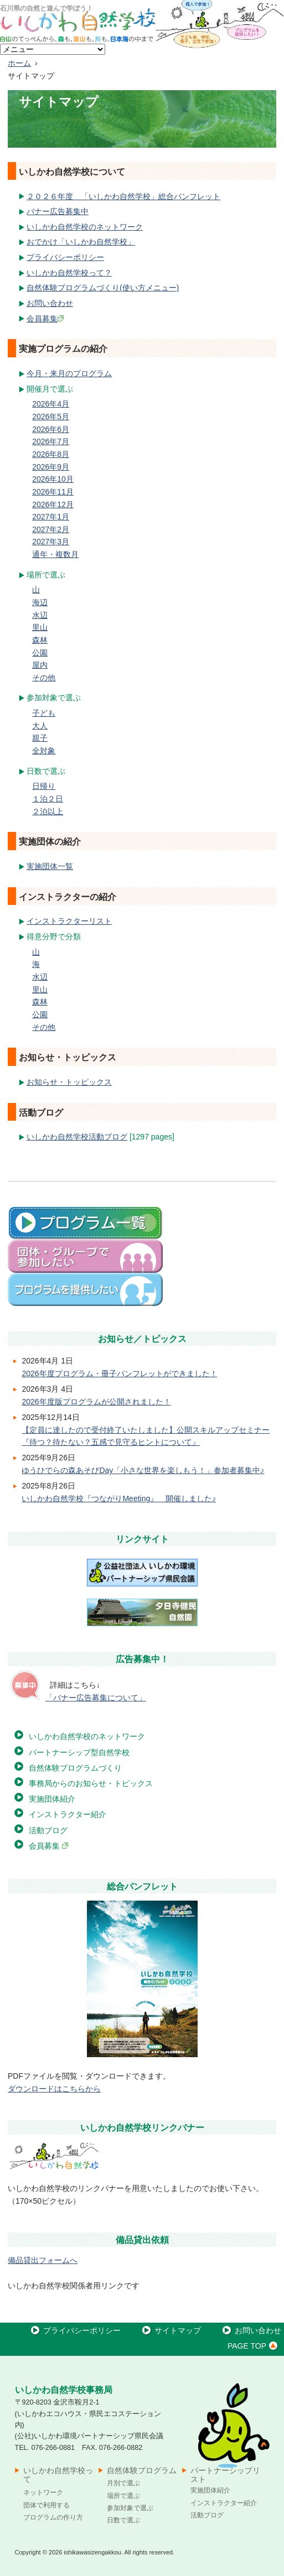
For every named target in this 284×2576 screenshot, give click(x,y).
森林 (40, 640)
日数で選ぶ (123, 2520)
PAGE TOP (254, 2345)
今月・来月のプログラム (69, 373)
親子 (40, 737)
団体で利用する (46, 2505)
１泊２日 (47, 798)
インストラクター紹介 (67, 1814)
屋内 (40, 664)
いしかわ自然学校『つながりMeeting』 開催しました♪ (119, 1498)
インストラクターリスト (69, 921)
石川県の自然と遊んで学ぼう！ (46, 8)
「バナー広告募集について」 (95, 1697)
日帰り (43, 786)
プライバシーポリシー (65, 257)
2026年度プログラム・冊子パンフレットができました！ (119, 1373)
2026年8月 (50, 454)
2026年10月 (53, 479)
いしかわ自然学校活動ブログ (77, 1136)
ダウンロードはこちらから (54, 2088)
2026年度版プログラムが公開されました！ (96, 1401)
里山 (40, 627)
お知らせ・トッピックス (69, 1082)
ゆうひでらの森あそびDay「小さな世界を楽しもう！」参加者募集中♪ (143, 1470)
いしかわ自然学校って (58, 2475)
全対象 (43, 750)
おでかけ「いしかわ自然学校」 (81, 241)
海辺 (40, 602)
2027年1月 (50, 516)
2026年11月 (53, 491)
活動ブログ (48, 1830)
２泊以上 (47, 811)
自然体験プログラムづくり (75, 1767)
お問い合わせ (50, 303)
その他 (43, 677)
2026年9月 (50, 466)
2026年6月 (50, 429)
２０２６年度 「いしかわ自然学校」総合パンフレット (123, 196)
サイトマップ (170, 2330)
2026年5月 (50, 416)
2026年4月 (50, 403)
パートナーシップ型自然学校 (79, 1752)
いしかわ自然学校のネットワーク (85, 226)
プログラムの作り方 (53, 2517)
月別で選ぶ (123, 2483)
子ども (43, 713)
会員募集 (45, 318)
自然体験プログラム (142, 2470)
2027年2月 (50, 529)
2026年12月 (53, 504)
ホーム (19, 63)
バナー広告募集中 (58, 211)
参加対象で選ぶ (130, 2508)
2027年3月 (50, 541)
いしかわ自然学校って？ (69, 272)
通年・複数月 (55, 554)
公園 (40, 652)
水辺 (40, 615)
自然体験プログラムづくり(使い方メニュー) (103, 287)
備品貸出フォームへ (43, 2260)
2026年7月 (50, 441)
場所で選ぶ (123, 2496)
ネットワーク (43, 2492)
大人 (40, 725)
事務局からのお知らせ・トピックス (91, 1783)
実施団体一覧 (50, 866)
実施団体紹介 (52, 1798)
